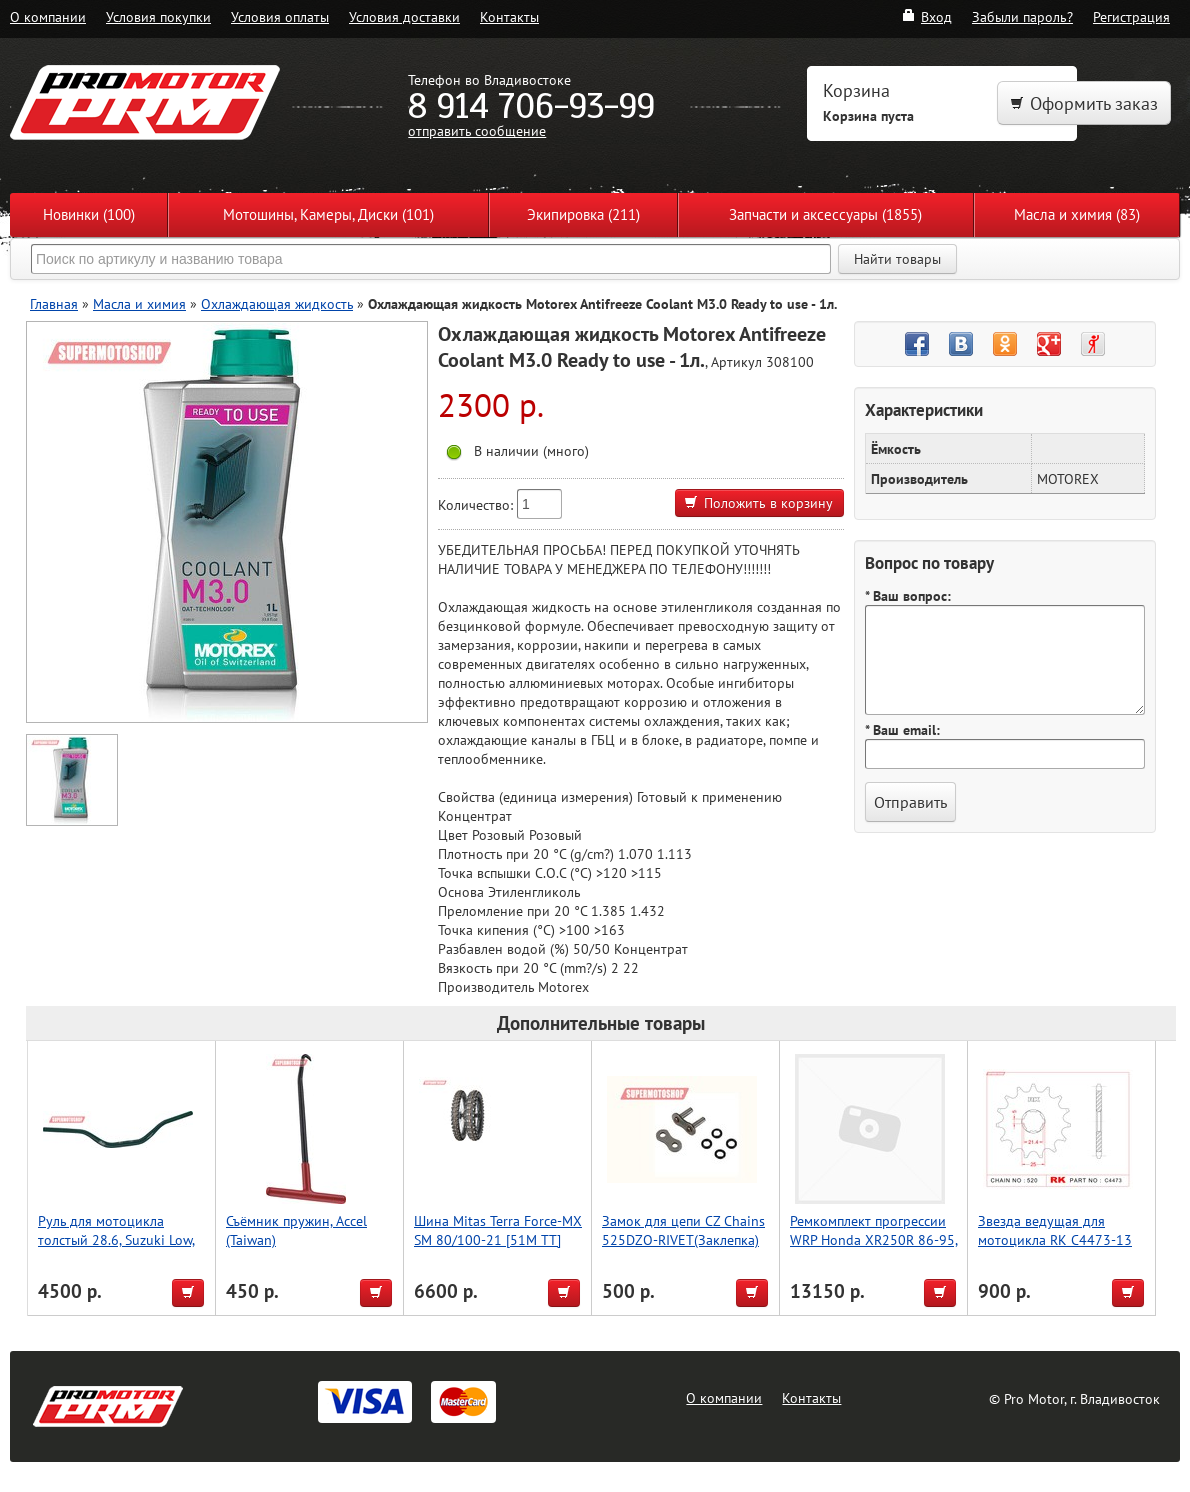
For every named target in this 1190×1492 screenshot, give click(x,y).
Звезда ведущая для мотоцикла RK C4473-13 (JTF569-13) (1055, 1239)
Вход (926, 16)
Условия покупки (158, 16)
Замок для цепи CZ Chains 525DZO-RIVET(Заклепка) (683, 1230)
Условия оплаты (280, 16)
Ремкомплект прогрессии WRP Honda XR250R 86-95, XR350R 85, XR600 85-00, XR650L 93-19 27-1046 (874, 1249)
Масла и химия (139, 303)
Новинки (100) (89, 214)
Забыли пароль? (1022, 16)
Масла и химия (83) (1077, 214)
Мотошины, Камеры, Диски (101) (328, 214)
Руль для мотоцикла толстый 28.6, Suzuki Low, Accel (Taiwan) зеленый (116, 1239)
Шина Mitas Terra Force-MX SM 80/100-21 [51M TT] (498, 1230)
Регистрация (1131, 16)
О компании (48, 16)
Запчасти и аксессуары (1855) (825, 214)
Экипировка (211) (583, 214)
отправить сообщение (477, 130)
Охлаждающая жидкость (277, 303)
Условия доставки (404, 16)
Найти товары (897, 259)
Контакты (509, 16)
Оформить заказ (1084, 103)
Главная (54, 303)
